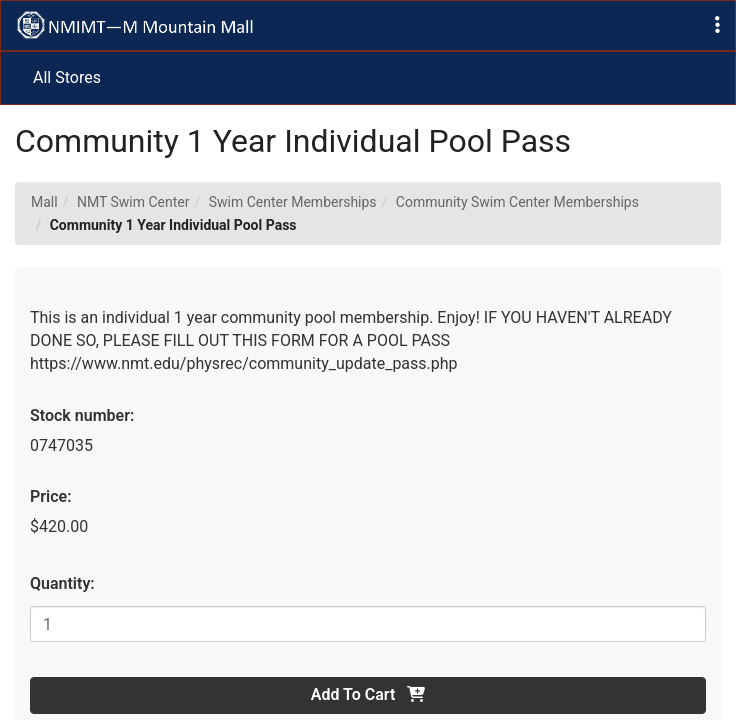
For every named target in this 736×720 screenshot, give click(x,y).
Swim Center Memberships (293, 202)
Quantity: (62, 583)
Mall (44, 202)
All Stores (67, 77)
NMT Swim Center (133, 202)
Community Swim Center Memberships (517, 202)
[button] (717, 25)
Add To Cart (368, 694)
